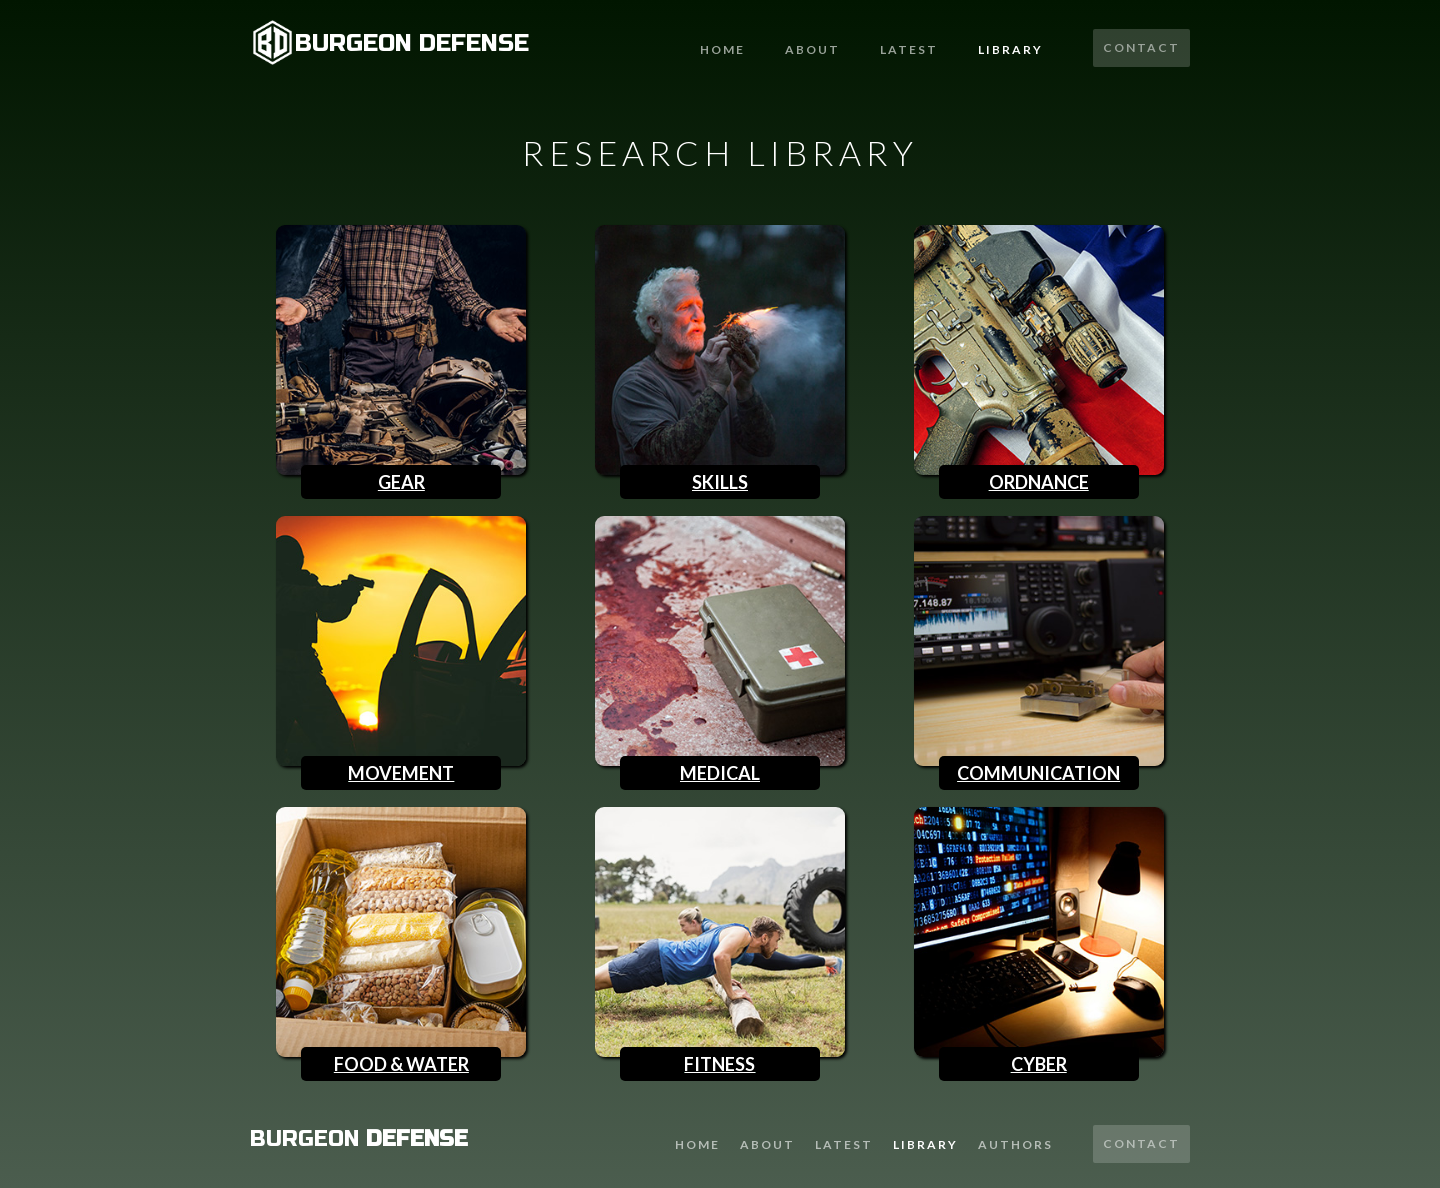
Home (722, 49)
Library (1010, 49)
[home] (389, 42)
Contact (1141, 47)
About (812, 49)
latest (909, 49)
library (925, 1144)
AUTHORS (1015, 1144)
